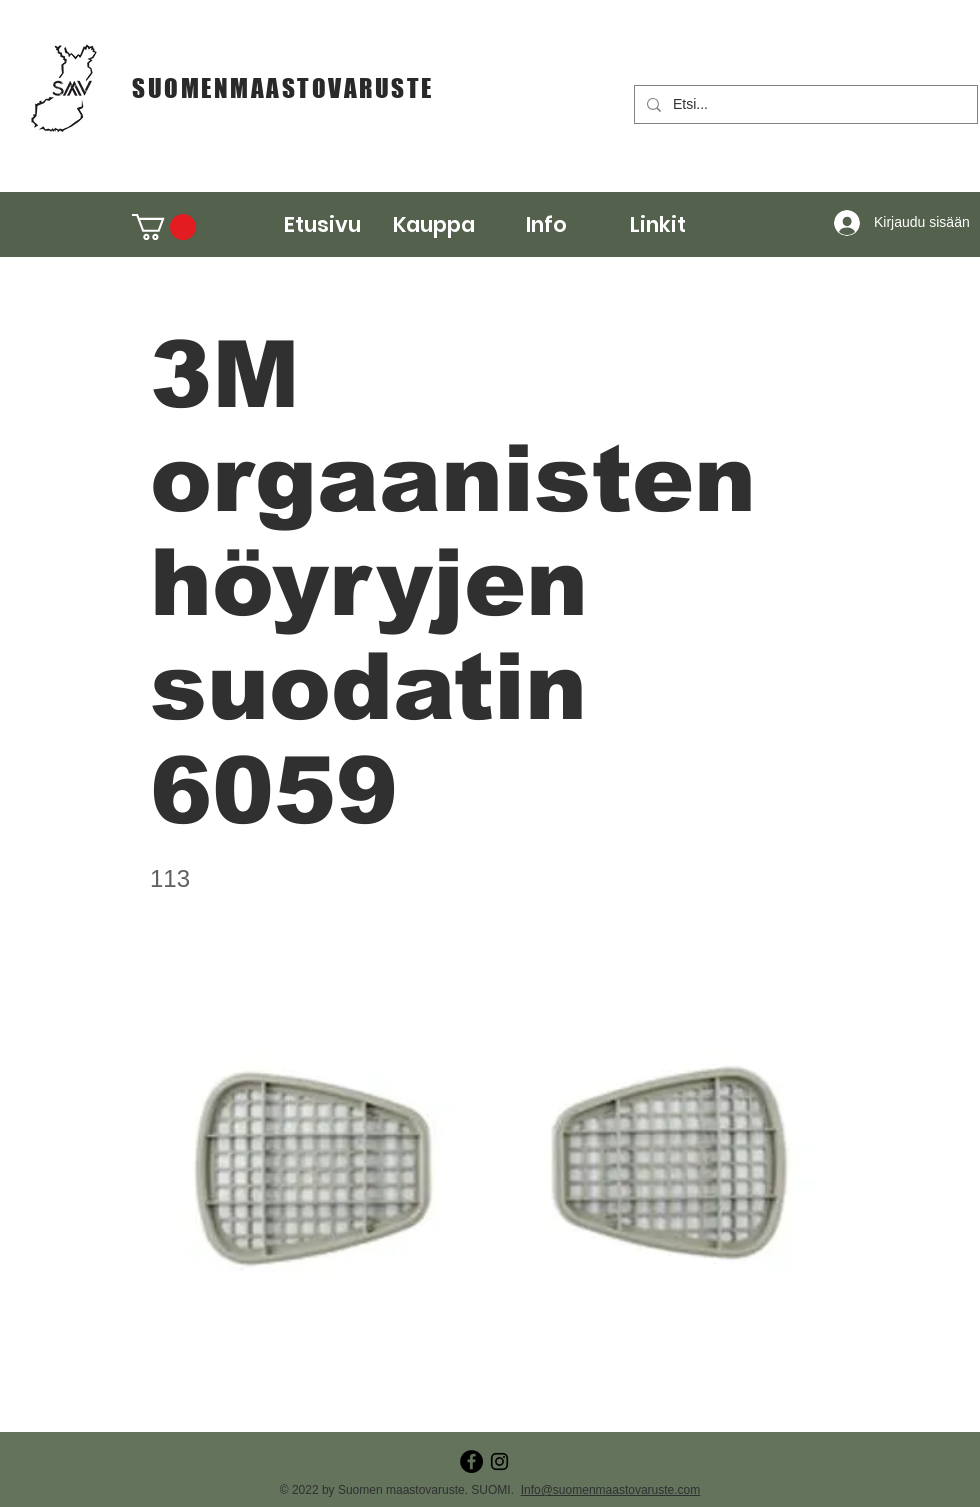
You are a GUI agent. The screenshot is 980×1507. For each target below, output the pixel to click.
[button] (434, 224)
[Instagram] (499, 1461)
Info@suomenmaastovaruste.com (611, 1490)
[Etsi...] (804, 104)
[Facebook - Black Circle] (471, 1461)
